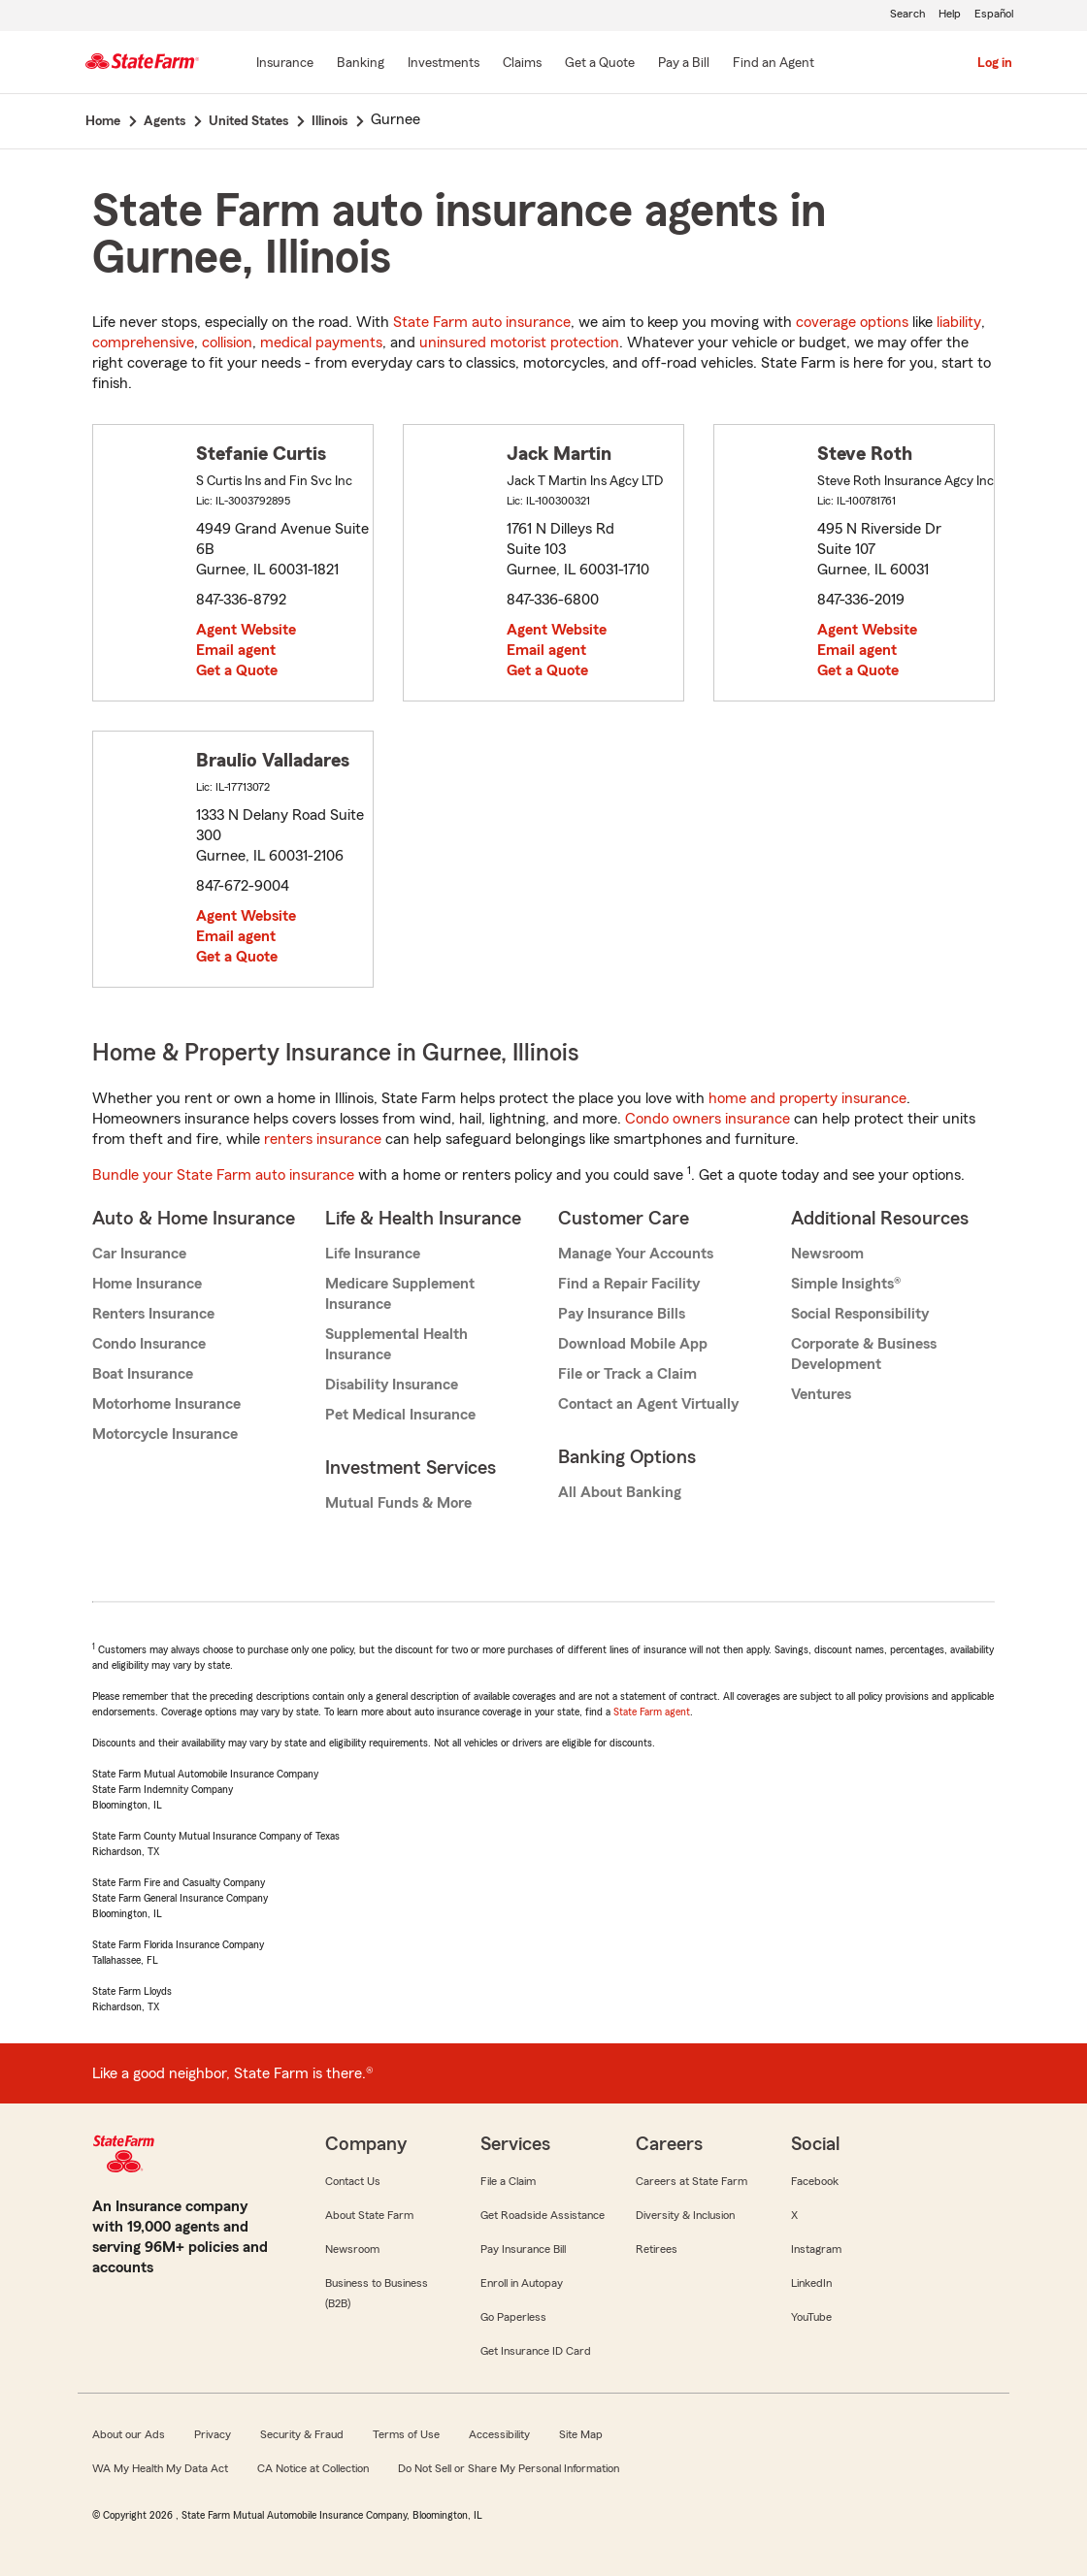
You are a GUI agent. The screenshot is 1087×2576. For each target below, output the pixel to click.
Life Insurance (372, 1253)
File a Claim (508, 2181)
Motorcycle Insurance (165, 1434)
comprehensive (143, 342)
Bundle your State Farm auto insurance (223, 1175)
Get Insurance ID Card (535, 2351)
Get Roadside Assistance (542, 2215)
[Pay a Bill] (683, 64)
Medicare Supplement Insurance (400, 1294)
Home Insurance (147, 1283)
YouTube (811, 2317)
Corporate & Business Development (864, 1354)
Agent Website (246, 629)
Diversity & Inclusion (685, 2215)
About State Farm (369, 2215)
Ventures (821, 1394)
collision (227, 342)
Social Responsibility (860, 1313)
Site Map (581, 2434)
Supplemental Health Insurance (396, 1344)
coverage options (852, 322)
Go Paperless (513, 2317)
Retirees (656, 2249)
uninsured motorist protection (519, 342)
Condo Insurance (149, 1344)
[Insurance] (284, 64)
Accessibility (499, 2434)
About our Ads (128, 2434)
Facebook (815, 2181)
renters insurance (322, 1139)
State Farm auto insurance (482, 322)
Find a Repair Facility (629, 1283)
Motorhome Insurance (166, 1404)
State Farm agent (651, 1711)
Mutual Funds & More (398, 1503)
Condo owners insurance (707, 1118)
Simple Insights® (846, 1283)
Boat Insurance (142, 1374)
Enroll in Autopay (521, 2283)
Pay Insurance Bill (523, 2249)
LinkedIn (811, 2283)
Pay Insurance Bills (621, 1313)
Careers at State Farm (691, 2181)
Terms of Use (406, 2434)
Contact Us (352, 2181)
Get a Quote (237, 670)
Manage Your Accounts (635, 1253)
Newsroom (827, 1253)
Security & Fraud (302, 2434)
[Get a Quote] (600, 64)
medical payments (321, 342)
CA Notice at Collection (313, 2468)
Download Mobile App (633, 1344)
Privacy (212, 2434)
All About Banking (619, 1492)
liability (959, 322)
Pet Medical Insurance (400, 1414)
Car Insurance (139, 1253)
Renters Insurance (153, 1313)
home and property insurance (807, 1098)
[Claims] (522, 64)
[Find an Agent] (773, 64)
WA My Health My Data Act (160, 2468)
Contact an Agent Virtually (648, 1404)
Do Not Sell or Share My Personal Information (508, 2468)
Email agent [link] (236, 650)
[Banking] (360, 64)
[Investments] (443, 64)
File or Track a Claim (627, 1374)
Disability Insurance (391, 1384)
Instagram (816, 2249)
